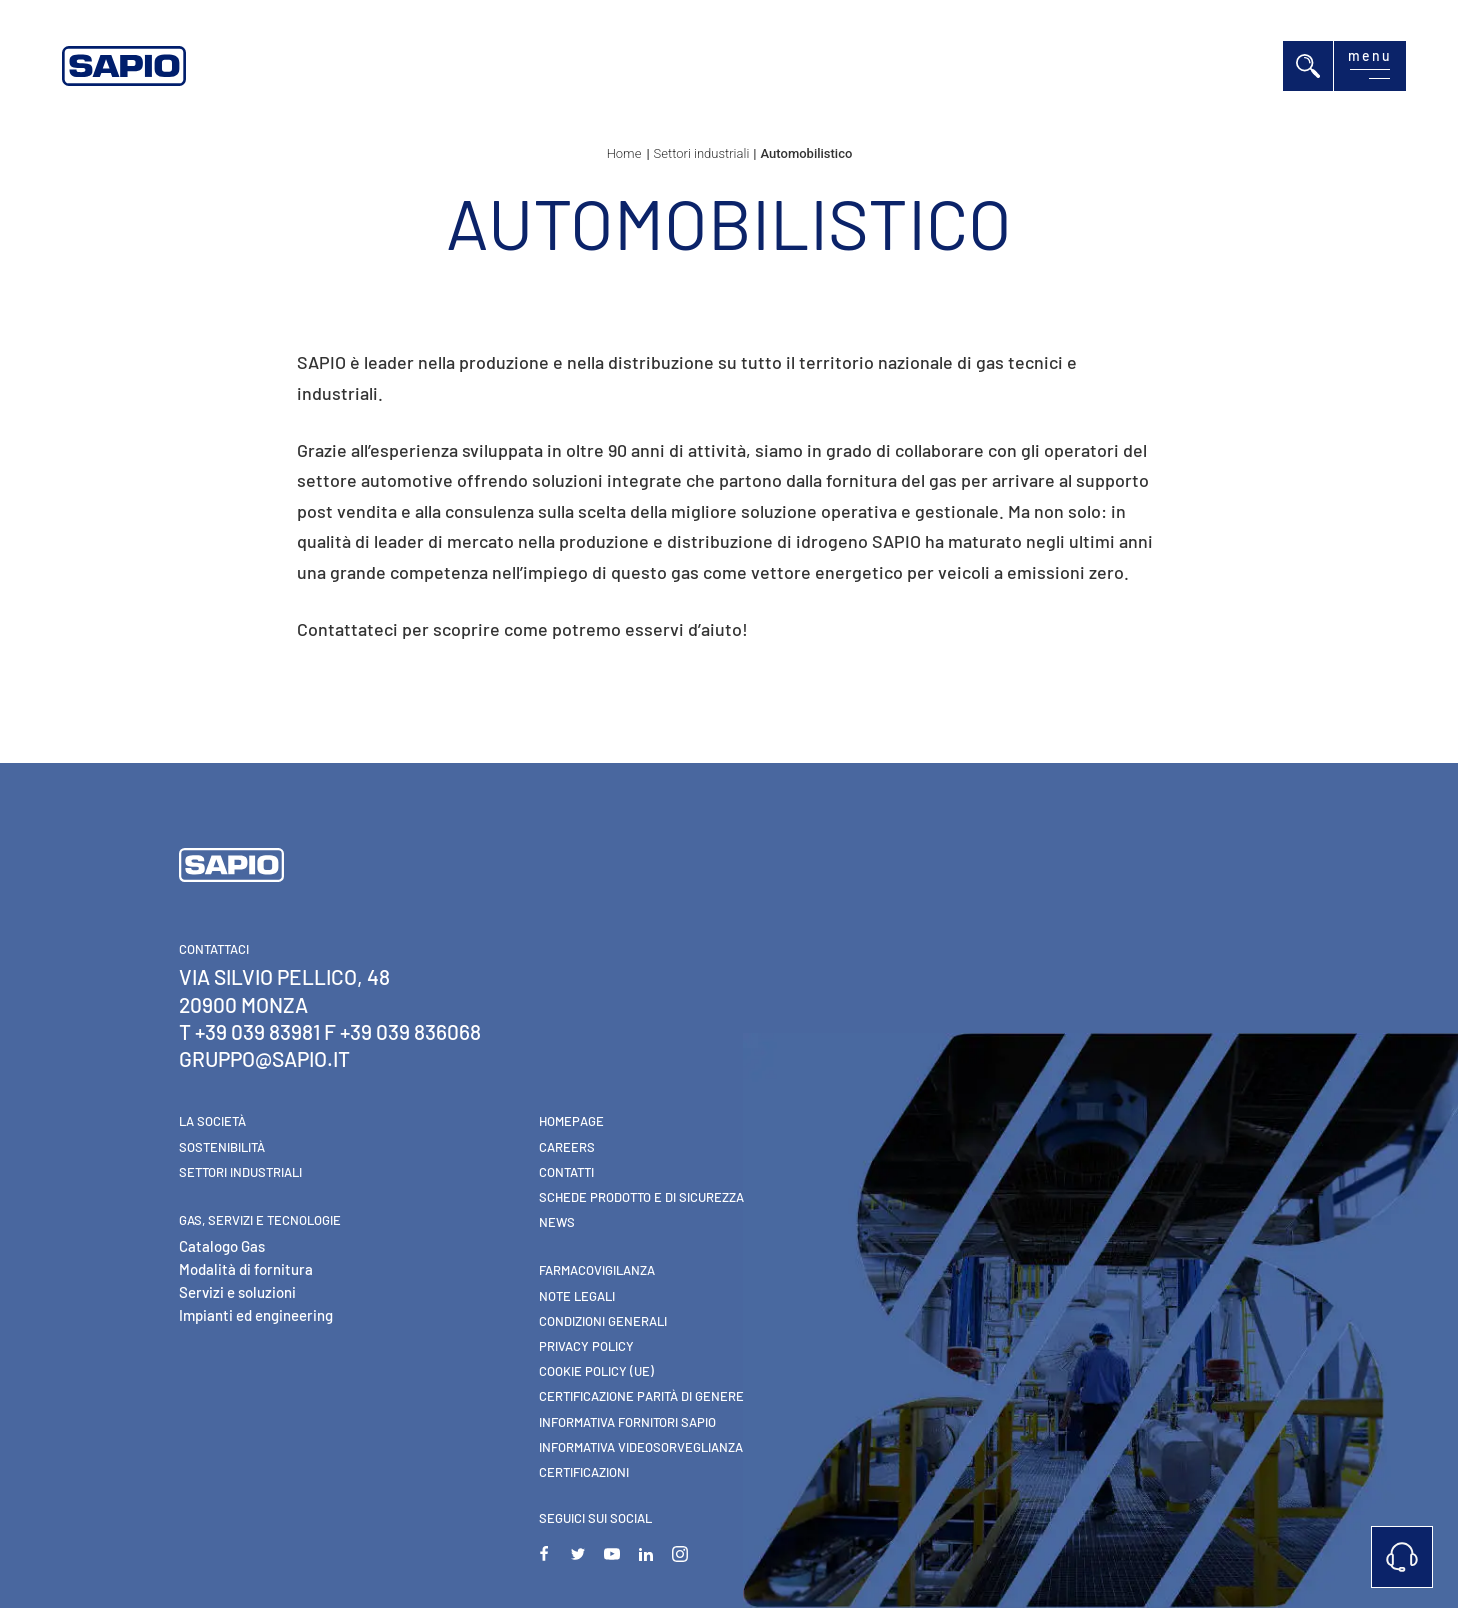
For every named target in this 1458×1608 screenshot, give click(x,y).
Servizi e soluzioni (237, 1292)
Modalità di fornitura (246, 1269)
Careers (567, 1147)
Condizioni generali (603, 1321)
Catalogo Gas (222, 1246)
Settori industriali (240, 1172)
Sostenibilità (222, 1147)
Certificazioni (584, 1472)
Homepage (571, 1121)
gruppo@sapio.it (264, 1058)
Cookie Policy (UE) (596, 1371)
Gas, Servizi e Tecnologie (260, 1220)
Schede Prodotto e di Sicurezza (641, 1197)
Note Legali (577, 1296)
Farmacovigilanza (597, 1270)
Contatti (566, 1172)
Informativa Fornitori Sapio (627, 1422)
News (557, 1222)
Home (624, 153)
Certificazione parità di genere (641, 1396)
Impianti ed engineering (256, 1315)
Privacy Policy (586, 1346)
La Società (212, 1121)
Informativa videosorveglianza (641, 1447)
